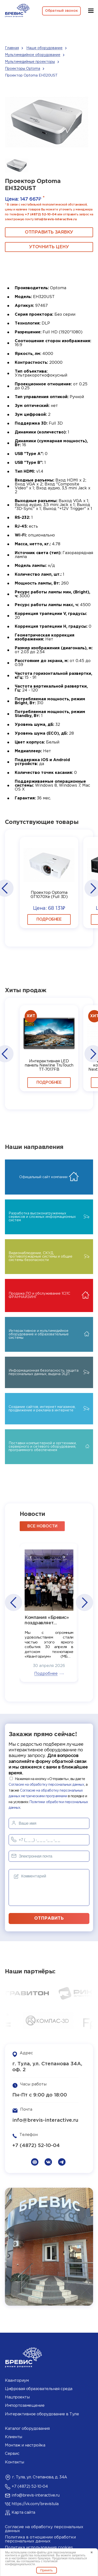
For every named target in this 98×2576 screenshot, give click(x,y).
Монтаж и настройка (25, 2445)
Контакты (14, 2462)
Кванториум (17, 2380)
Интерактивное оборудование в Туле (42, 2414)
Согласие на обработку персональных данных (46, 1784)
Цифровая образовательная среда (38, 2389)
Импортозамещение (24, 2405)
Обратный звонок (61, 10)
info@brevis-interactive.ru (55, 219)
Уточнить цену (49, 247)
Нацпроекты (17, 2397)
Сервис (12, 2454)
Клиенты (13, 2437)
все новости (42, 1526)
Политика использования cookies (39, 2548)
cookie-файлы (37, 2552)
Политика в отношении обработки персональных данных (40, 2539)
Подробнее (48, 920)
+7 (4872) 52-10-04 (40, 214)
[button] (4, 888)
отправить (49, 1918)
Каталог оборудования (27, 2429)
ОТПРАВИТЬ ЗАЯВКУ (49, 232)
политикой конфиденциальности (31, 2563)
